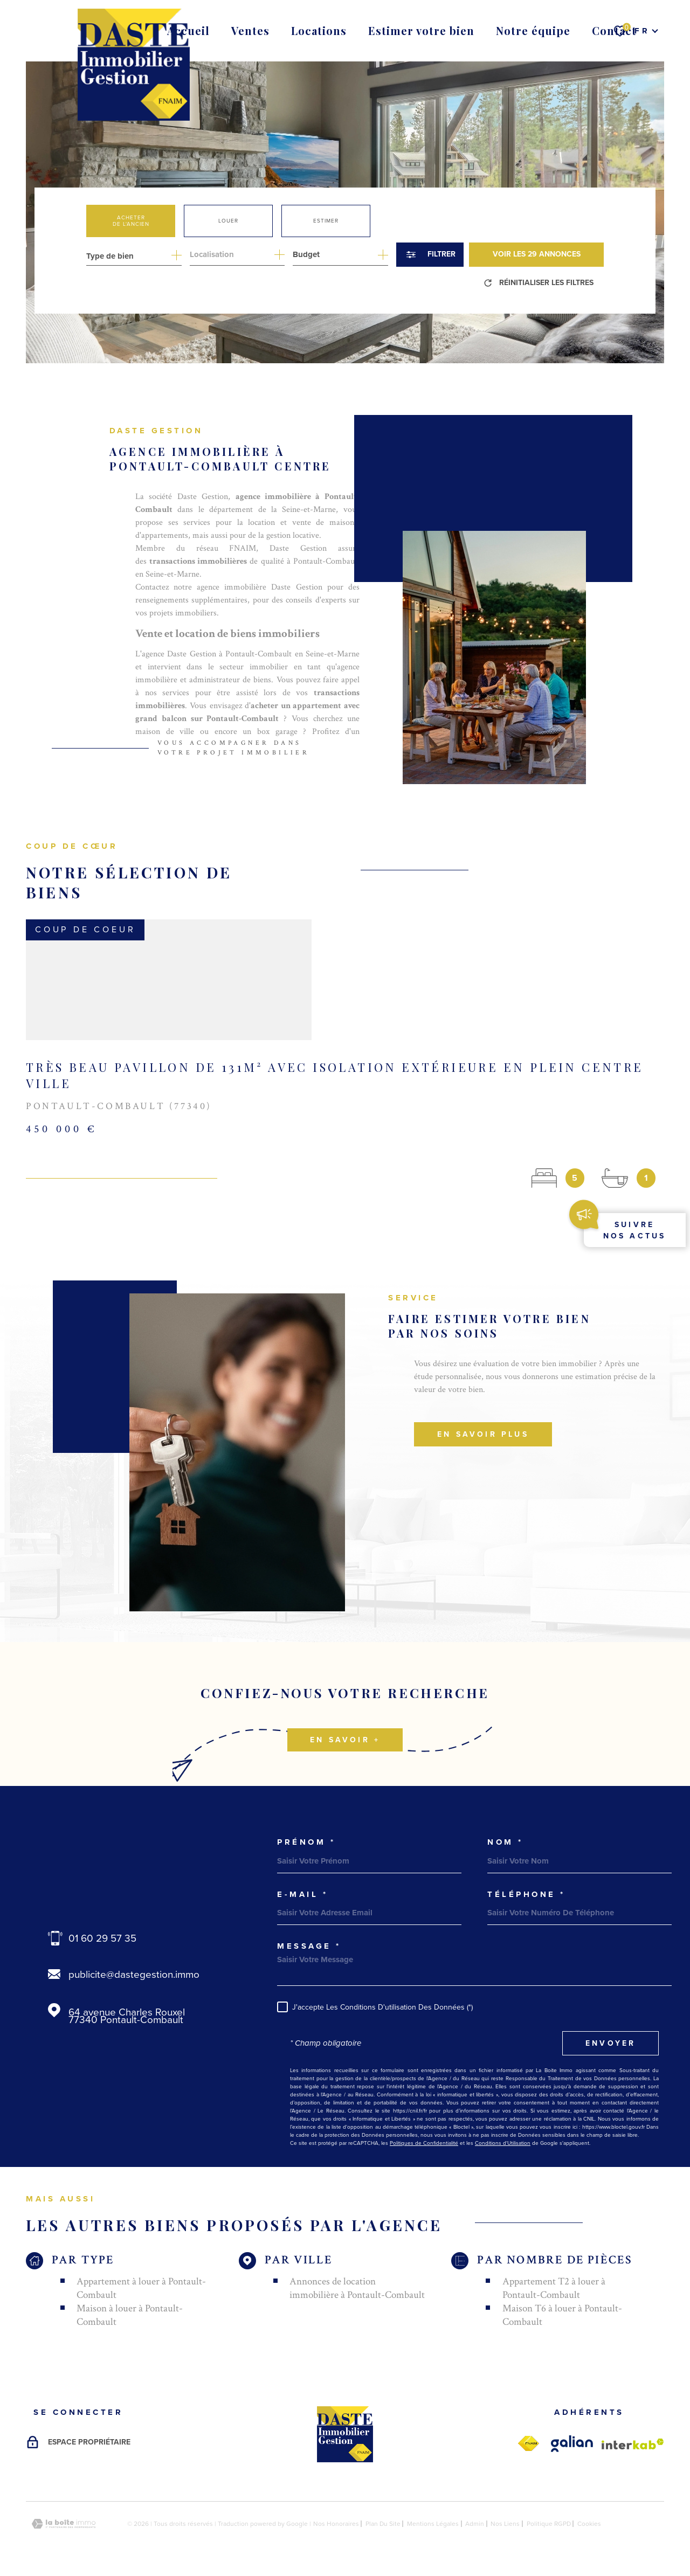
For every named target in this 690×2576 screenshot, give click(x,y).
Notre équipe (533, 30)
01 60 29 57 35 (102, 1938)
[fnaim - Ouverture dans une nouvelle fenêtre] (528, 2443)
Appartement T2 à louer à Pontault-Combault (553, 2288)
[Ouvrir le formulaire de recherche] (430, 255)
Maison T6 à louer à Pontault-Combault (562, 2315)
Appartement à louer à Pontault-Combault (141, 2288)
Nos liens (505, 2524)
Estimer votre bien (421, 30)
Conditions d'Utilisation (502, 2143)
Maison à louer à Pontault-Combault (130, 2315)
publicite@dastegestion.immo (133, 1974)
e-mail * (302, 1895)
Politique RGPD (549, 2524)
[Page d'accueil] (134, 65)
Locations (319, 30)
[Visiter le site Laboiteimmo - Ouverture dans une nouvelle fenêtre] (63, 2524)
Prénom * (306, 1842)
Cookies (589, 2523)
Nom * (505, 1842)
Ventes (250, 30)
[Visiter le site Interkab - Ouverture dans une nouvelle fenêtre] (633, 2444)
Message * (309, 1946)
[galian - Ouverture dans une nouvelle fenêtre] (572, 2443)
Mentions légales (433, 2524)
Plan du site (383, 2524)
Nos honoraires (336, 2524)
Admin (474, 2524)
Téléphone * (526, 1895)
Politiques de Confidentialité (424, 2143)
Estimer (326, 221)
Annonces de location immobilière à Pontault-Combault (357, 2288)
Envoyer (610, 2043)
